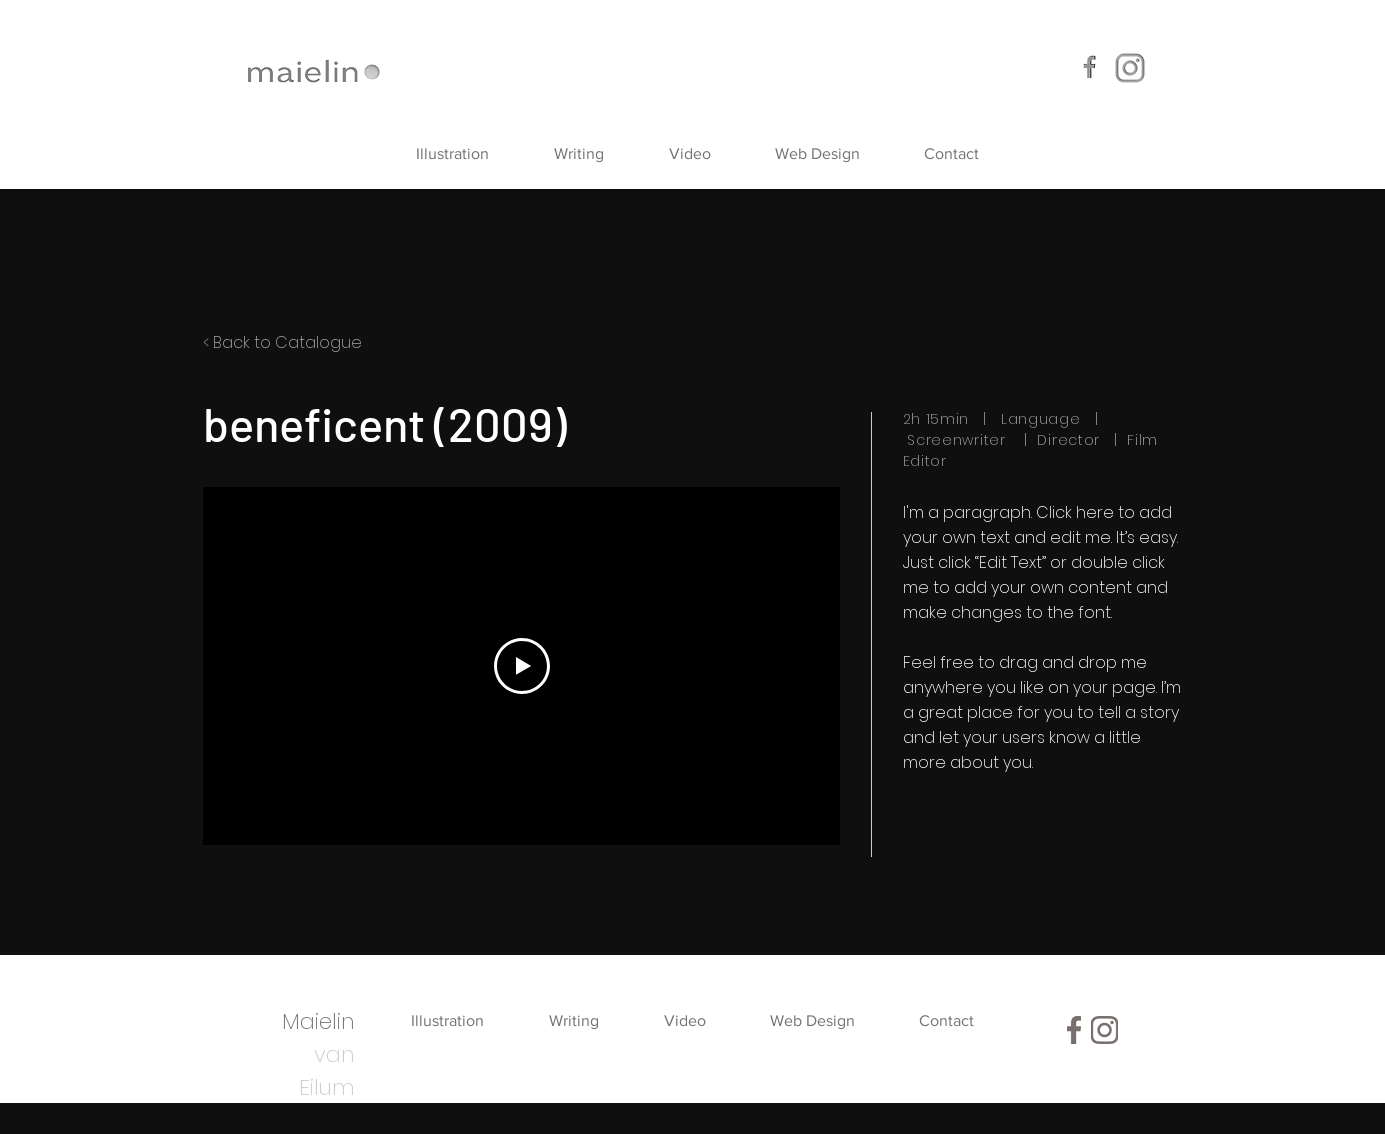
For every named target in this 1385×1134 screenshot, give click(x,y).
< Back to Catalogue (282, 342)
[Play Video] (521, 666)
